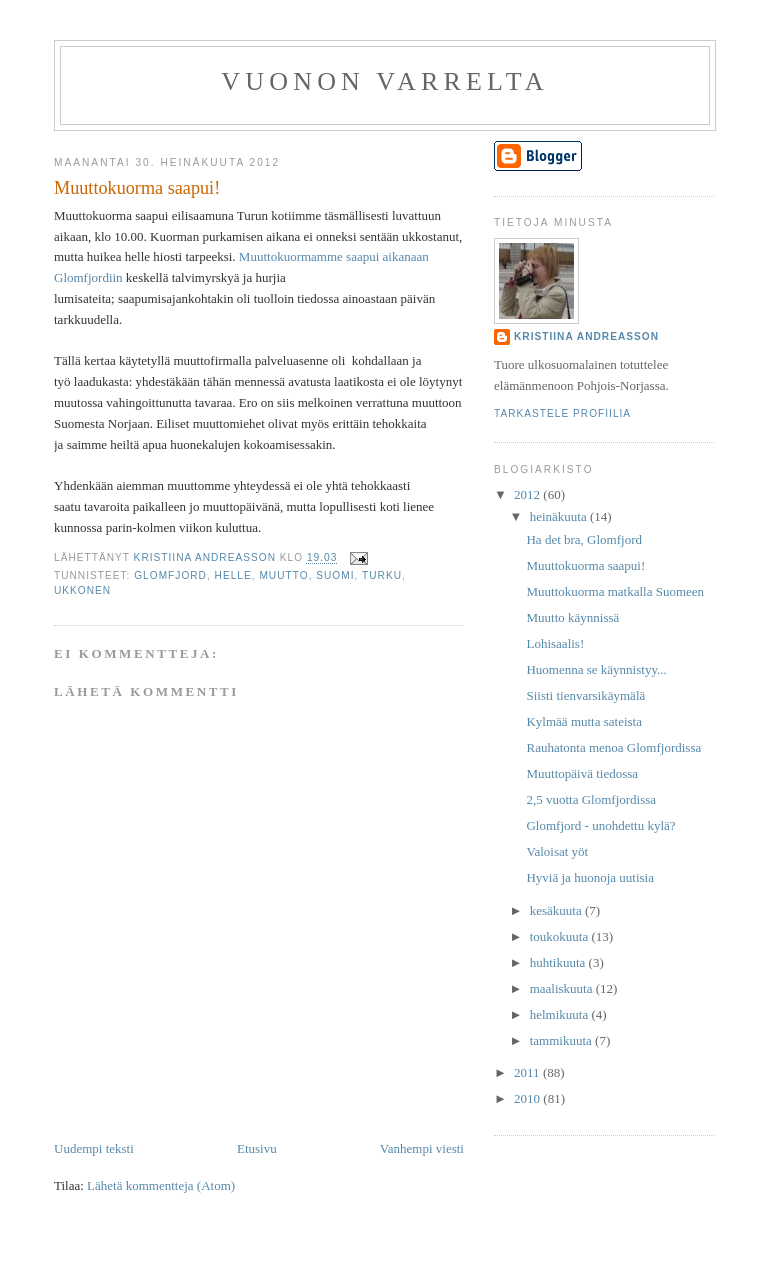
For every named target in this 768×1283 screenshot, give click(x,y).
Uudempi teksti (94, 1148)
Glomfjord (170, 575)
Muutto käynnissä (572, 617)
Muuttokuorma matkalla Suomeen (615, 591)
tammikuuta (562, 1040)
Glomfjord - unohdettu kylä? (600, 825)
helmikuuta (561, 1014)
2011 (528, 1072)
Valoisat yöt (557, 851)
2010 (528, 1098)
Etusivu (257, 1148)
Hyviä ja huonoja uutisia (589, 877)
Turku (382, 575)
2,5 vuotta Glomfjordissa (591, 799)
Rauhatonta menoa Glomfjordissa (613, 747)
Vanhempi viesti (422, 1148)
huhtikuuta (559, 962)
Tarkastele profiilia (562, 413)
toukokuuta (561, 936)
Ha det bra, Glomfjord (584, 539)
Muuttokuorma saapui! (585, 565)
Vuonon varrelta (385, 81)
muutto (283, 575)
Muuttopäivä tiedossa (582, 773)
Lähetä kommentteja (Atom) (161, 1185)
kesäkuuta (557, 910)
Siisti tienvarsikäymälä (585, 695)
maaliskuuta (563, 988)
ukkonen (82, 590)
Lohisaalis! (555, 643)
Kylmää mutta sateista (584, 721)
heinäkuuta (560, 516)
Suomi (335, 575)
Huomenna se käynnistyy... (596, 669)
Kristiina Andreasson (586, 336)
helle (233, 575)
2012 (528, 494)
